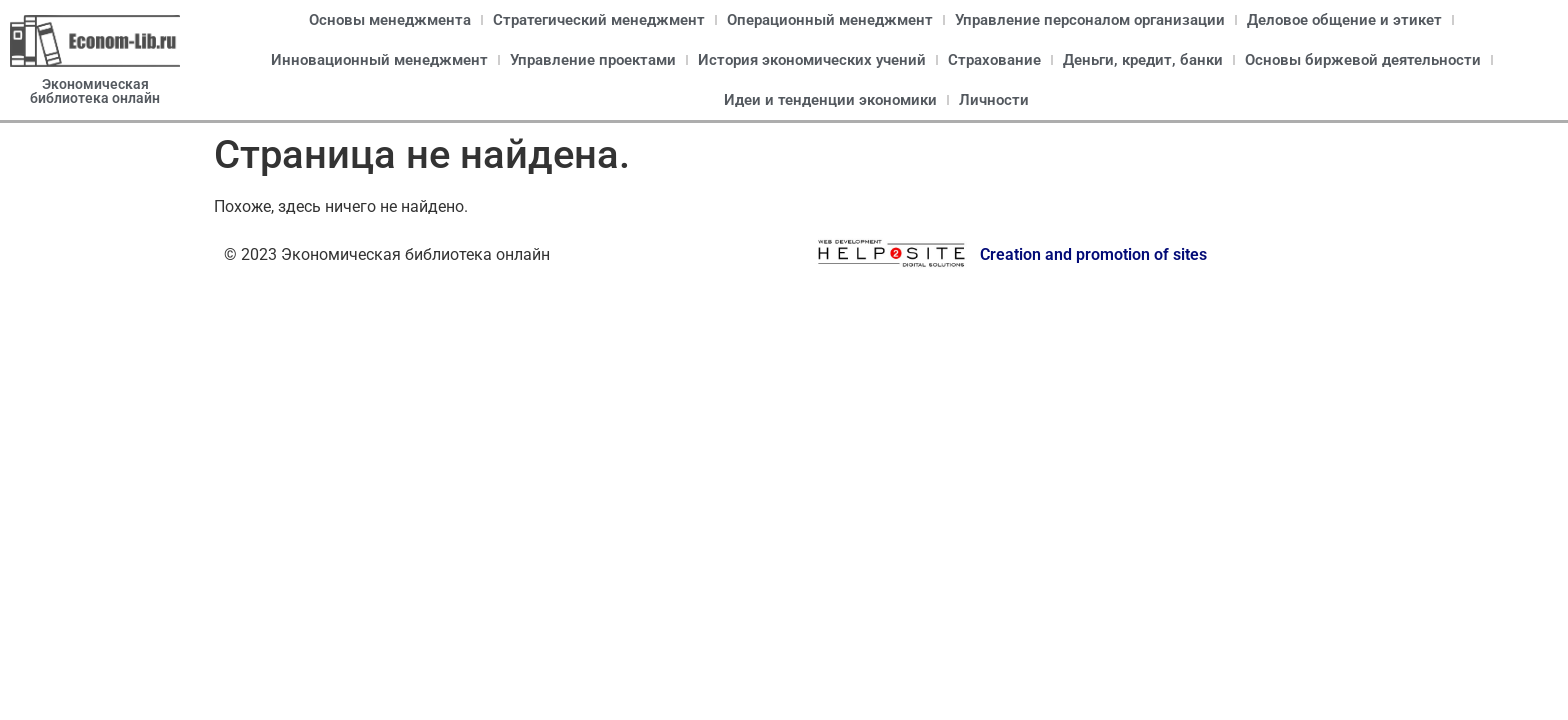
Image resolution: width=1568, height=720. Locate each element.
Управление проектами (593, 60)
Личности (994, 100)
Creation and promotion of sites (1093, 254)
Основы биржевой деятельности (1363, 60)
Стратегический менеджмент (599, 20)
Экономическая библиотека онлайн (95, 91)
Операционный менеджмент (830, 20)
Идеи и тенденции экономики (830, 100)
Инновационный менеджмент (379, 60)
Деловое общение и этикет (1344, 20)
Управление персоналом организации (1090, 20)
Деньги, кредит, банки (1143, 60)
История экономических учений (812, 60)
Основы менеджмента (390, 20)
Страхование (994, 60)
